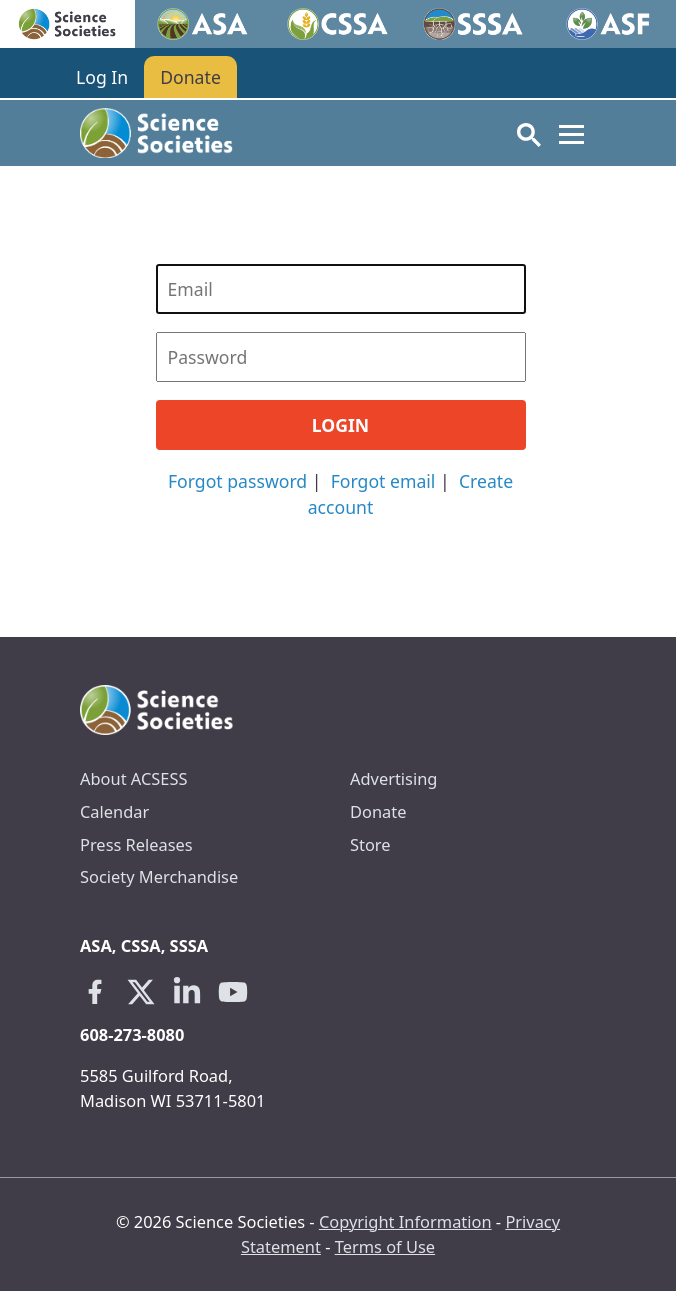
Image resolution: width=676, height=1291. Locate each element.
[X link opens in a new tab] (141, 992)
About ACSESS (134, 778)
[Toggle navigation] (571, 134)
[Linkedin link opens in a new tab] (187, 992)
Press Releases (136, 844)
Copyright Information (405, 1221)
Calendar (114, 811)
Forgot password (237, 481)
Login (340, 425)
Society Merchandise (159, 876)
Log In (102, 77)
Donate (190, 77)
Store (370, 844)
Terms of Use (385, 1246)
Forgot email (383, 481)
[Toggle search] (529, 133)
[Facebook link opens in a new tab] (95, 992)
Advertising (393, 778)
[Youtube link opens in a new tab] (233, 992)
